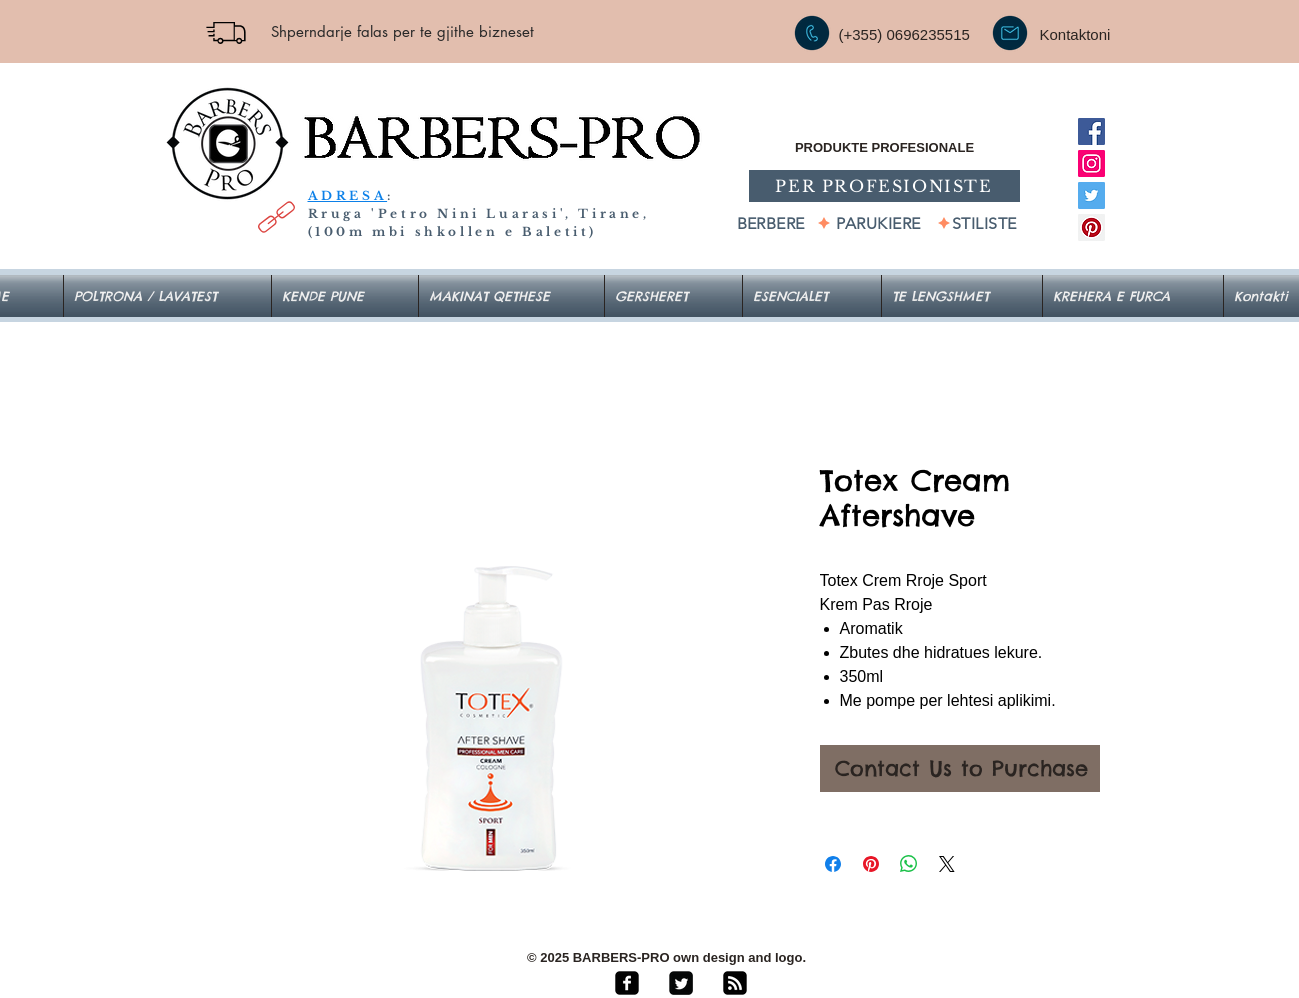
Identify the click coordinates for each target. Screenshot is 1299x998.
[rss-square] (735, 983)
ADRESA (348, 195)
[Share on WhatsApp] (909, 864)
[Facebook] (1091, 131)
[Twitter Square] (681, 983)
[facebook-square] (627, 983)
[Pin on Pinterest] (871, 864)
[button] (812, 296)
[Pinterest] (1091, 227)
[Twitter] (1091, 195)
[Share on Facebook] (833, 864)
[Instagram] (1091, 163)
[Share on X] (947, 864)
